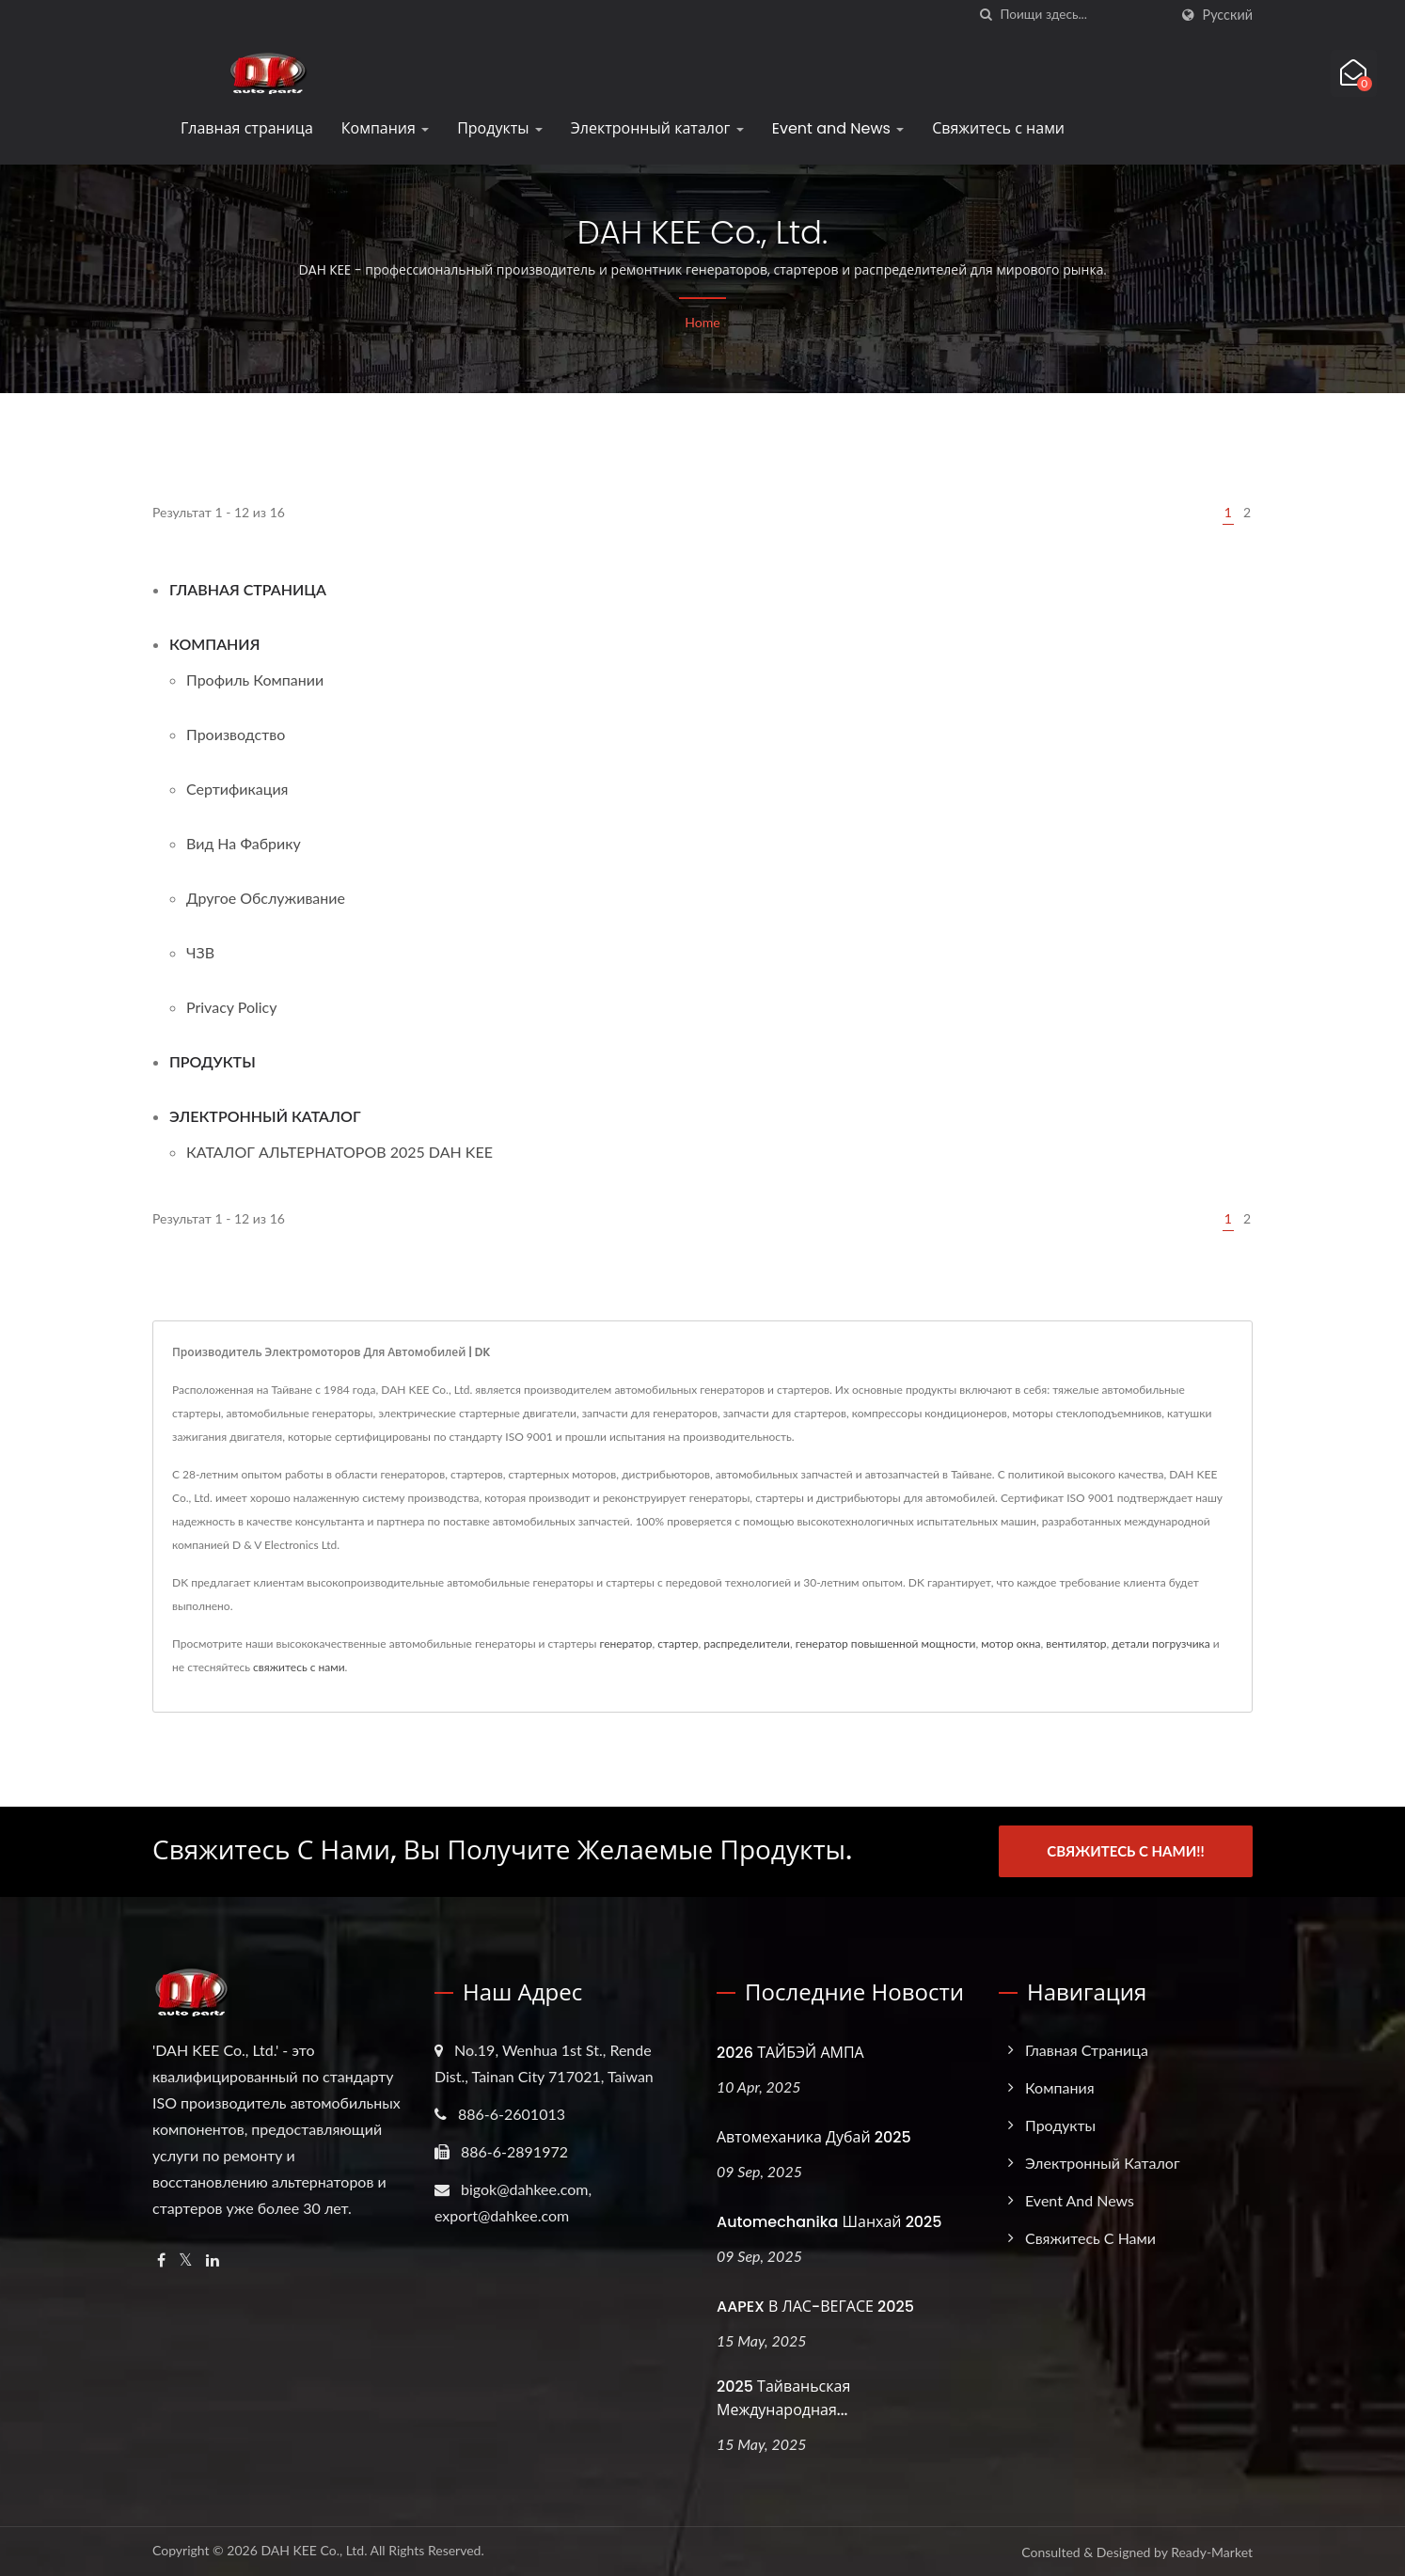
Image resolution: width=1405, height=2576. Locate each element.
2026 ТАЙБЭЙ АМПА (790, 2051)
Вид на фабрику (243, 843)
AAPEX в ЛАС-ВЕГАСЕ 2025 (815, 2305)
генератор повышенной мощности (886, 1643)
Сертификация (237, 789)
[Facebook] (161, 2259)
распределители (746, 1643)
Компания (385, 128)
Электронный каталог (657, 128)
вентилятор (1076, 1643)
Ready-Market (1212, 2552)
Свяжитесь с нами (998, 128)
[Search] (1084, 15)
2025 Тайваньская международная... (783, 2398)
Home (702, 322)
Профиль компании (255, 679)
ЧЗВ (200, 952)
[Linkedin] (212, 2259)
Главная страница (247, 128)
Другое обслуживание (265, 898)
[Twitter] (186, 2259)
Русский (1228, 15)
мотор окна (1010, 1643)
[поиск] (986, 15)
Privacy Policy (231, 1007)
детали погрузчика (1160, 1643)
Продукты (500, 128)
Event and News (838, 128)
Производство (235, 734)
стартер (677, 1643)
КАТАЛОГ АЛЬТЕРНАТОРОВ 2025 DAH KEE (339, 1152)
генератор (625, 1643)
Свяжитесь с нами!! (1125, 1850)
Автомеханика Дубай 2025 (814, 2136)
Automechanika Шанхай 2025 (829, 2221)
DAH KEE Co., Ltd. (313, 2550)
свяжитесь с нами (299, 1667)
